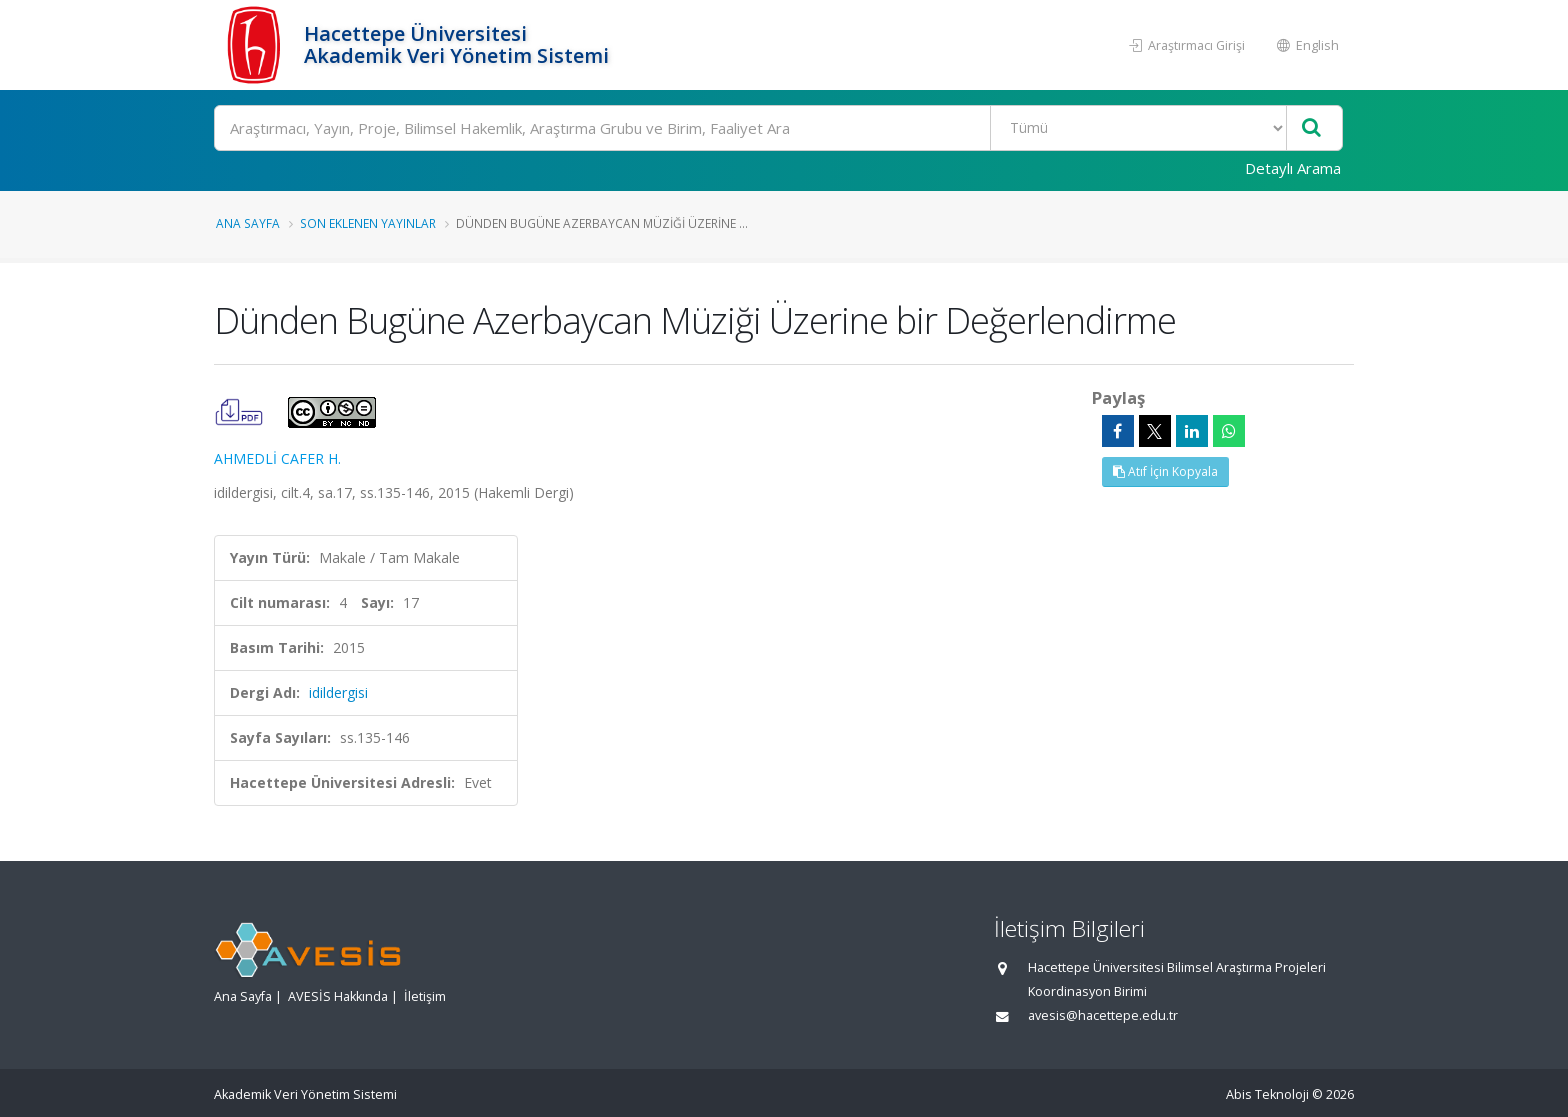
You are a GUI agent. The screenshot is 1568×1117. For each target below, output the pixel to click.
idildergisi (338, 692)
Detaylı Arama (1293, 168)
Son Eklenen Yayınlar (368, 223)
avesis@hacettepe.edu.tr (1103, 1015)
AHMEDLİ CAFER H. (277, 458)
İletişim (425, 996)
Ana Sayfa (248, 223)
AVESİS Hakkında (338, 996)
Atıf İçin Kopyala (1165, 471)
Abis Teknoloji (1267, 1094)
